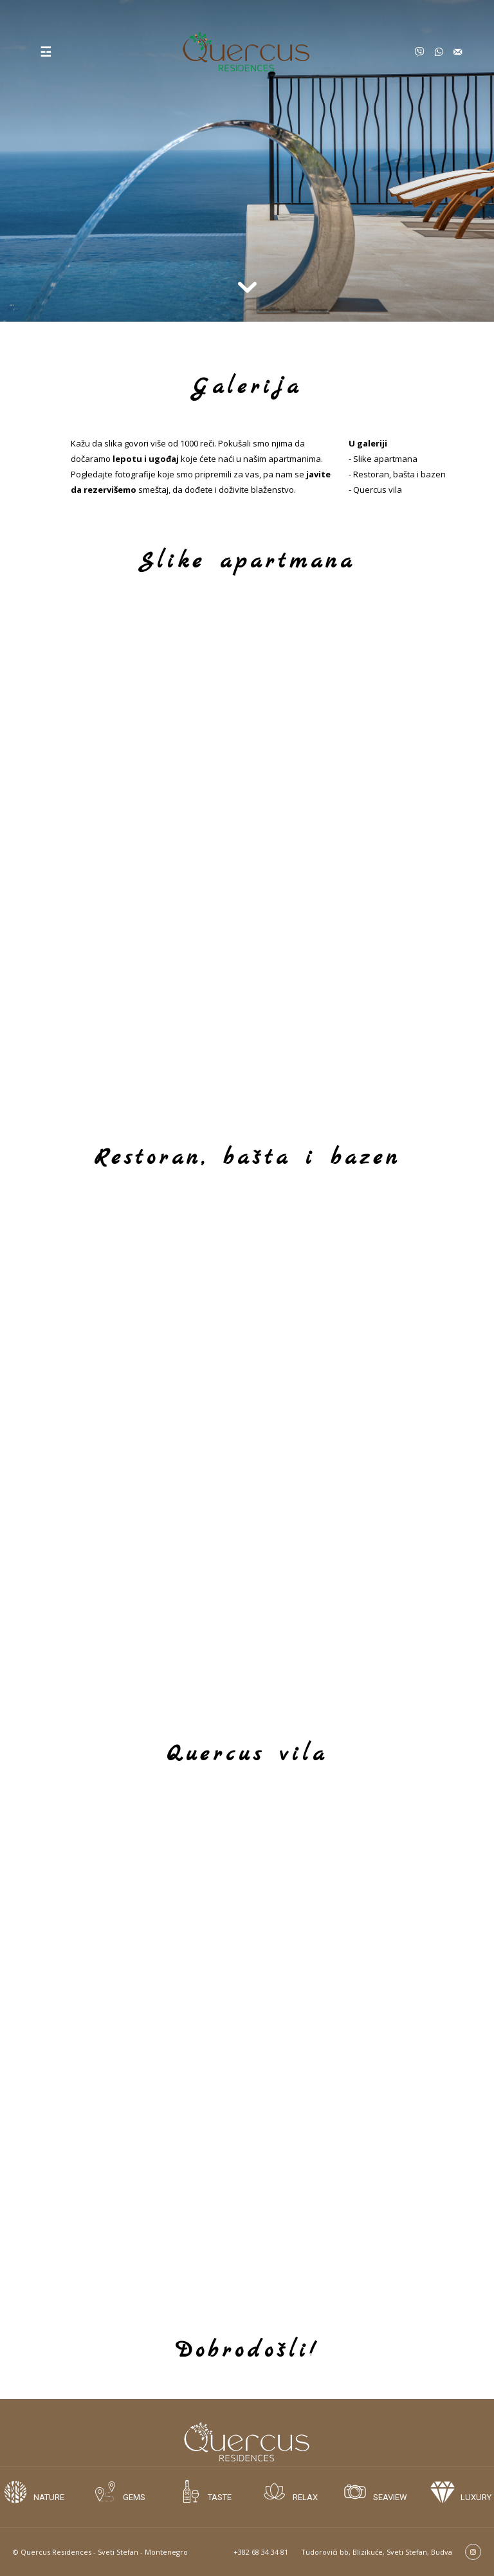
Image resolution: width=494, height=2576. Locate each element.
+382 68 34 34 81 (260, 2552)
